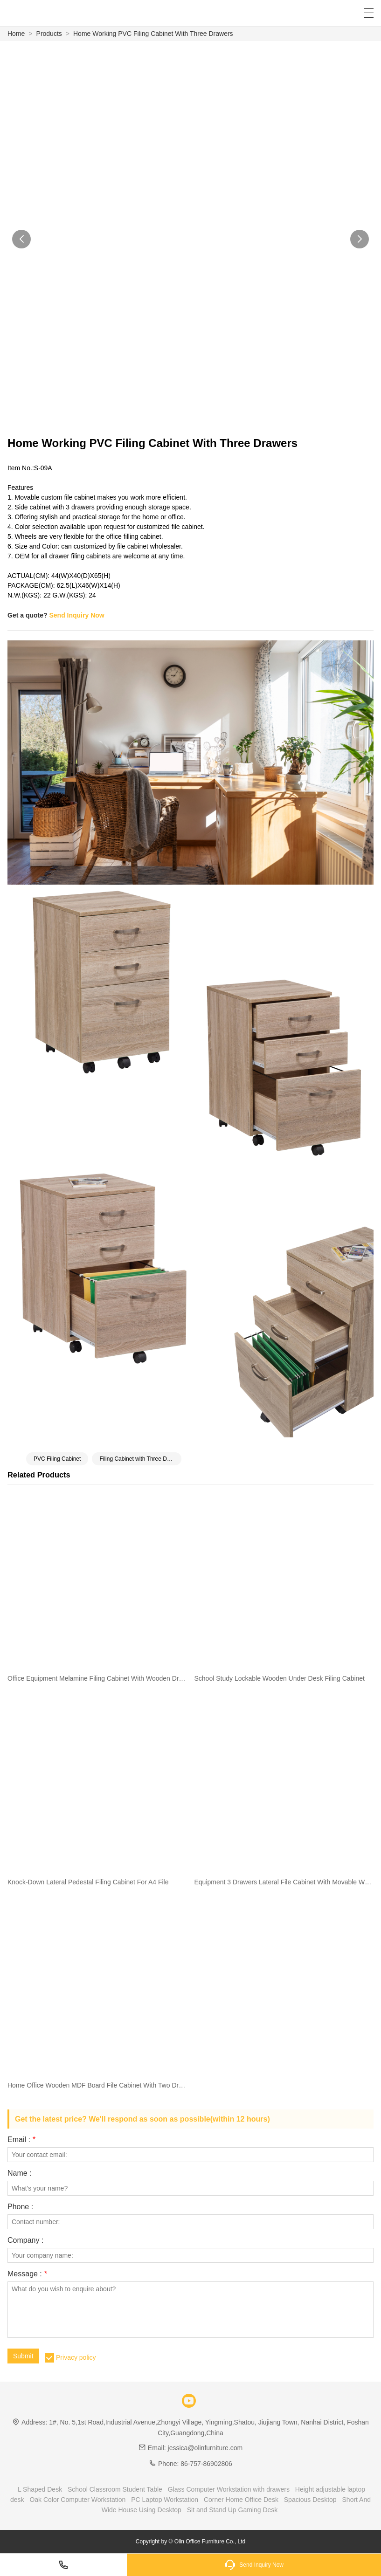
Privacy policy (76, 2357)
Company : (25, 2240)
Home (16, 33)
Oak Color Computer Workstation (77, 2499)
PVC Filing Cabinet (57, 1459)
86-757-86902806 (206, 2463)
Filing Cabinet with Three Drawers (140, 1459)
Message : (27, 2274)
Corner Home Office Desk (241, 2499)
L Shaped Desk (40, 2489)
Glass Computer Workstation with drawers (229, 2489)
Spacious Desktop (310, 2499)
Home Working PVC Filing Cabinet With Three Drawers (153, 33)
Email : (21, 2139)
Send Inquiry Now (76, 615)
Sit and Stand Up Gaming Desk (232, 2510)
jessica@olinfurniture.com (205, 2448)
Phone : (20, 2207)
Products (49, 33)
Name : (19, 2173)
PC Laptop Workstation (164, 2499)
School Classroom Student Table (115, 2489)
